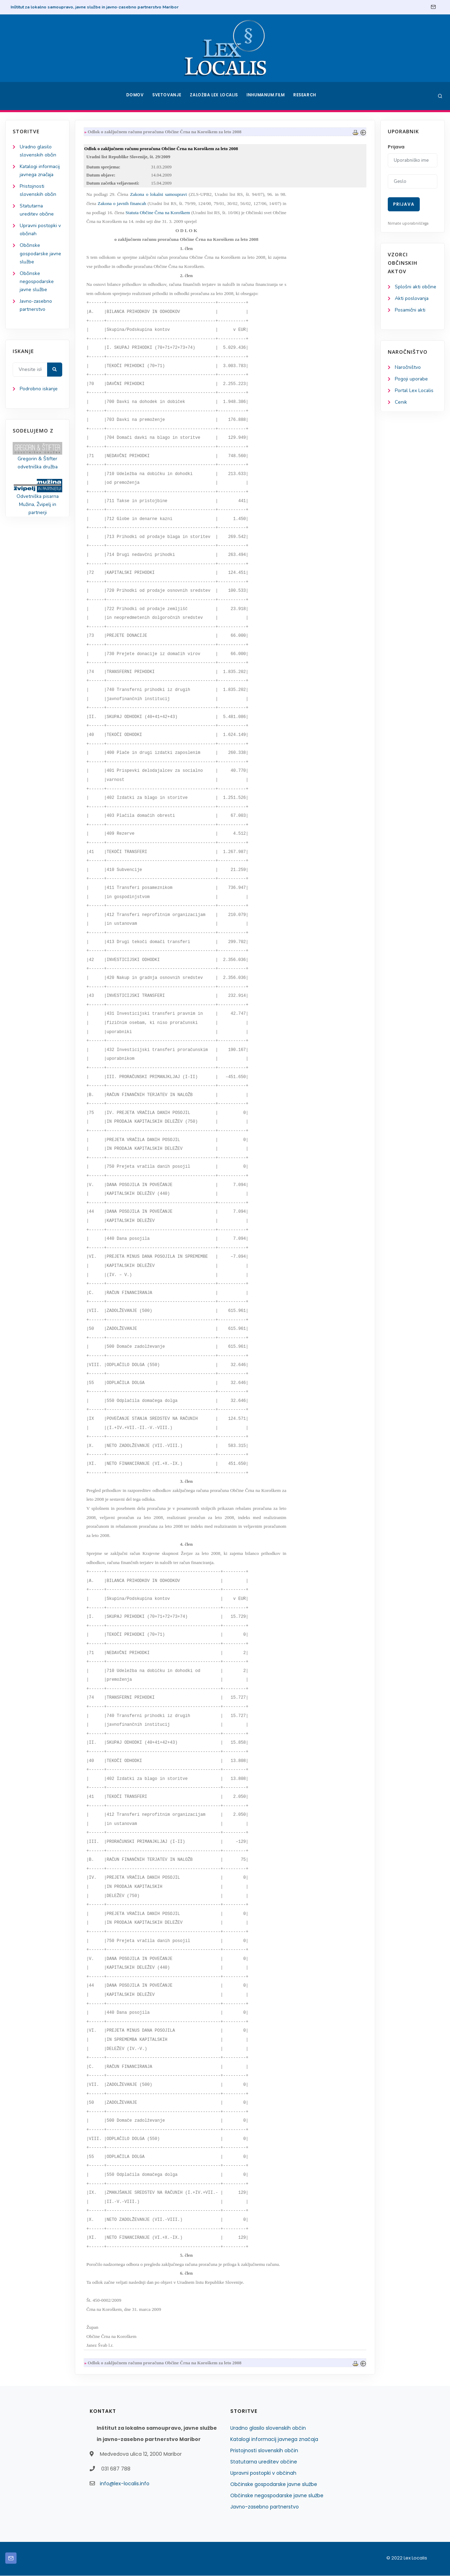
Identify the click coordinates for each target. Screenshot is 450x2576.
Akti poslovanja (412, 298)
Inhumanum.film (266, 96)
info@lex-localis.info (124, 2483)
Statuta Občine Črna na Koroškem (158, 213)
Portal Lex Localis (414, 390)
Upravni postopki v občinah (263, 2473)
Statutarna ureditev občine (263, 2462)
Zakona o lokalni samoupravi (158, 194)
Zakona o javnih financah (122, 203)
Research (306, 96)
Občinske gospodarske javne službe (41, 254)
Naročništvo (408, 367)
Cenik (401, 402)
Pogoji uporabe (411, 379)
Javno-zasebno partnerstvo (264, 2507)
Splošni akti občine (416, 286)
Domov (133, 96)
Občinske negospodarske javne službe (37, 281)
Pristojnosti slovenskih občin (264, 2450)
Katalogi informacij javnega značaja (274, 2439)
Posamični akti (410, 310)
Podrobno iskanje (39, 389)
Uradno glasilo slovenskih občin (268, 2428)
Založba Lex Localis (214, 96)
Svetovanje (166, 96)
